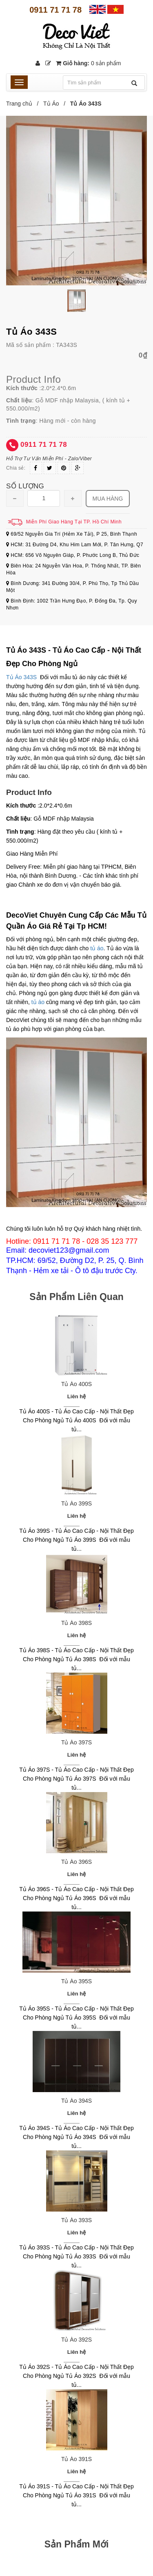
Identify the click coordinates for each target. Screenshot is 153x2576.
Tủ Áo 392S (76, 2339)
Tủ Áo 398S (76, 1623)
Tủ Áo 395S (76, 1981)
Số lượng (25, 486)
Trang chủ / (24, 103)
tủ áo (96, 948)
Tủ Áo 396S (76, 1862)
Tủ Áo (51, 103)
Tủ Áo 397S (76, 1742)
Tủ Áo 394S (76, 2100)
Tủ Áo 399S (76, 1503)
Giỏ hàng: (88, 63)
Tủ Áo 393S (76, 2220)
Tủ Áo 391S (76, 2459)
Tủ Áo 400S (76, 1384)
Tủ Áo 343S (21, 677)
